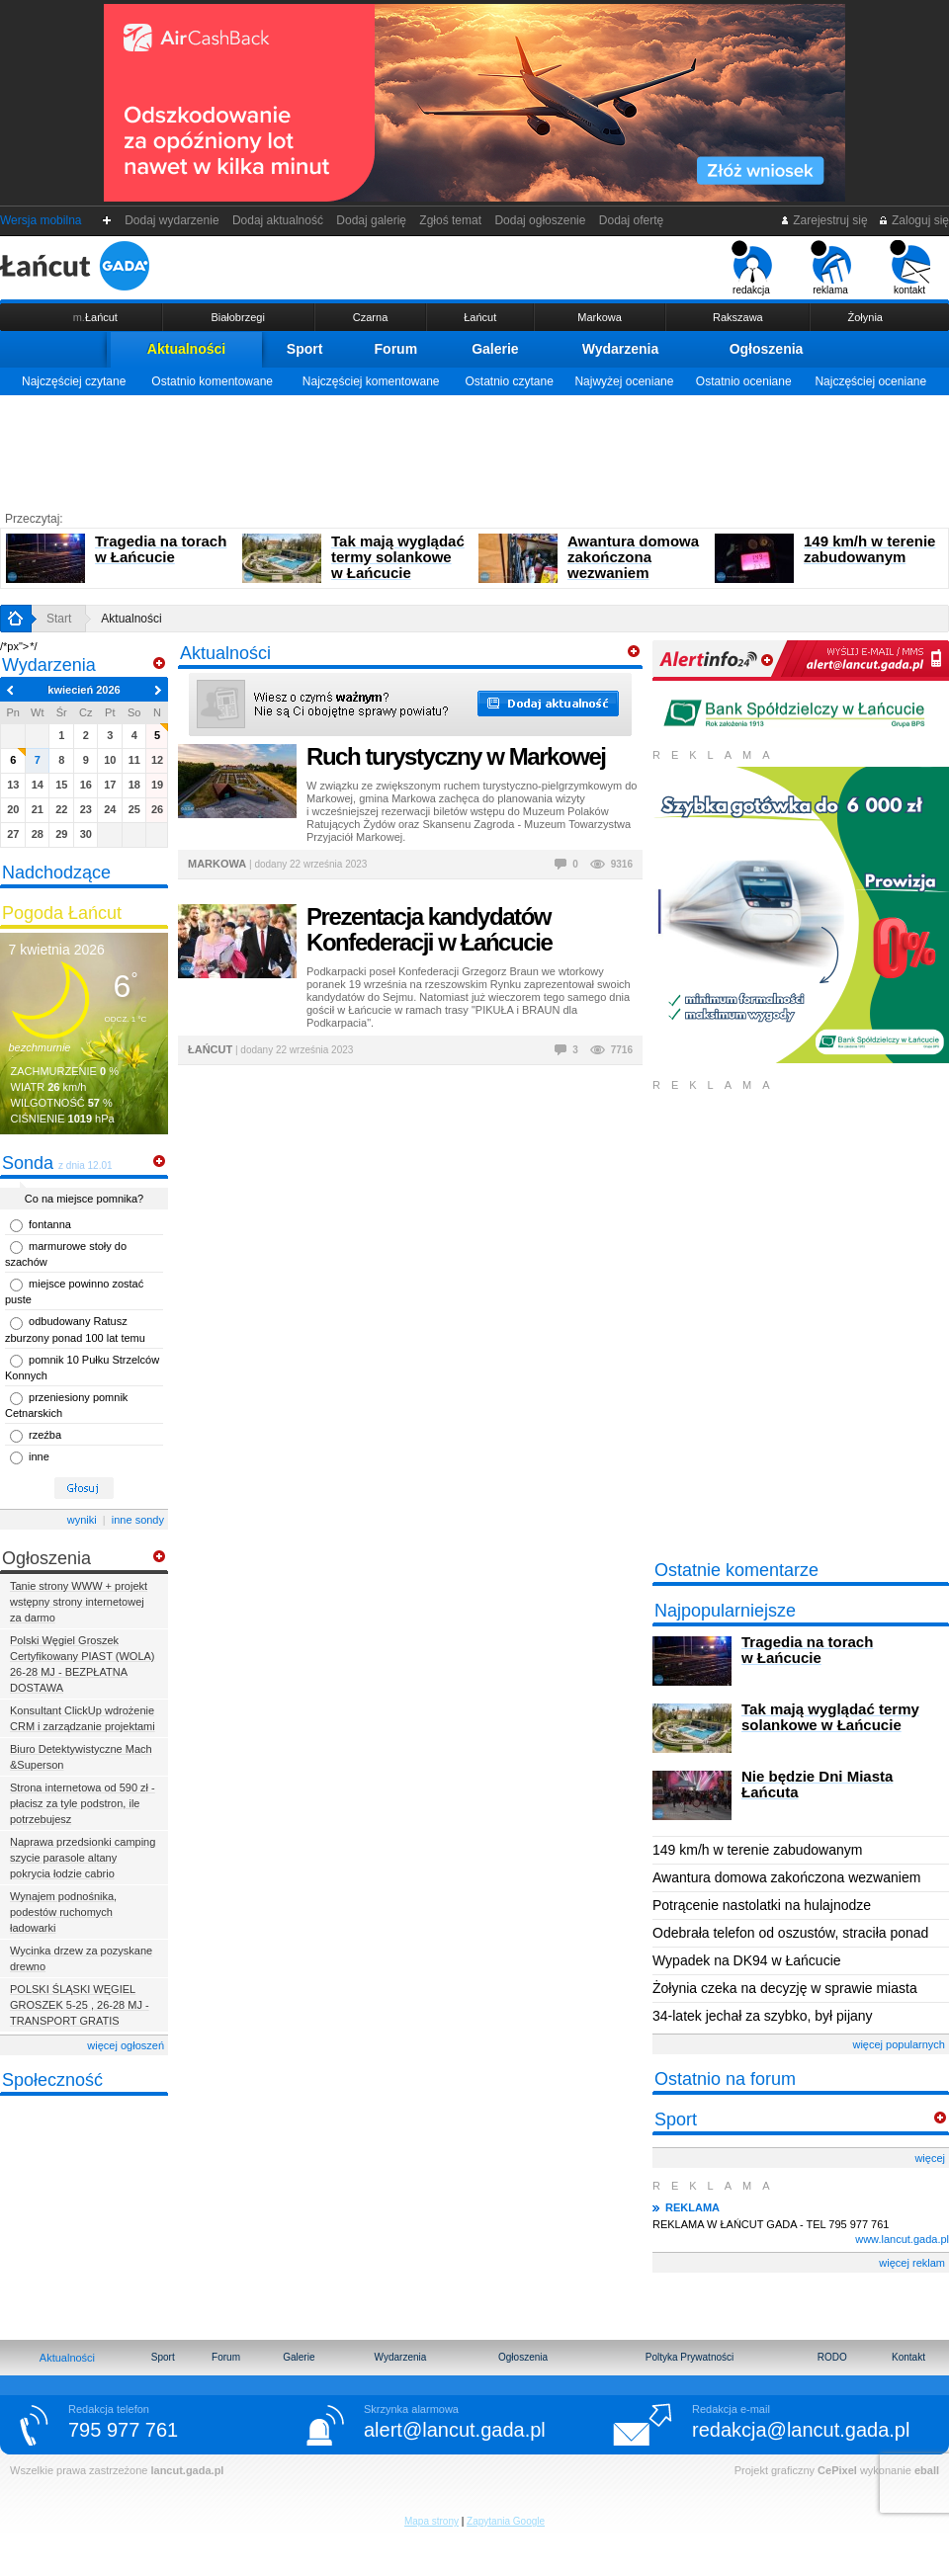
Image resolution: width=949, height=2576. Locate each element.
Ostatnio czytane (509, 381)
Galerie (495, 349)
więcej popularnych (898, 2044)
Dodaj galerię (371, 220)
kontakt (910, 267)
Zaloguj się (913, 220)
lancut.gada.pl (186, 2470)
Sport (305, 349)
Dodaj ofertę (631, 220)
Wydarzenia (620, 349)
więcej (929, 2158)
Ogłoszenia (767, 349)
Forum (396, 349)
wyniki (82, 1520)
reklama (831, 267)
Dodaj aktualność (277, 220)
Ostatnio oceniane (744, 381)
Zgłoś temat (450, 220)
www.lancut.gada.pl (902, 2239)
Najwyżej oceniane (623, 381)
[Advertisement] (474, 449)
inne (39, 1456)
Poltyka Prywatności (689, 2357)
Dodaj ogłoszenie (540, 220)
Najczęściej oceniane (870, 381)
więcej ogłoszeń (125, 2045)
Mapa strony (431, 2521)
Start (58, 618)
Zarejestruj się (824, 220)
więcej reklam (912, 2263)
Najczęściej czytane (74, 381)
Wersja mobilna (40, 220)
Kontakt (908, 2357)
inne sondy (138, 1520)
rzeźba (45, 1435)
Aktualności (186, 349)
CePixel (837, 2470)
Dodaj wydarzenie (172, 220)
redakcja (752, 267)
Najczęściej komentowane (371, 381)
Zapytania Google (506, 2521)
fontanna (50, 1224)
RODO (832, 2357)
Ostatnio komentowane (212, 381)
